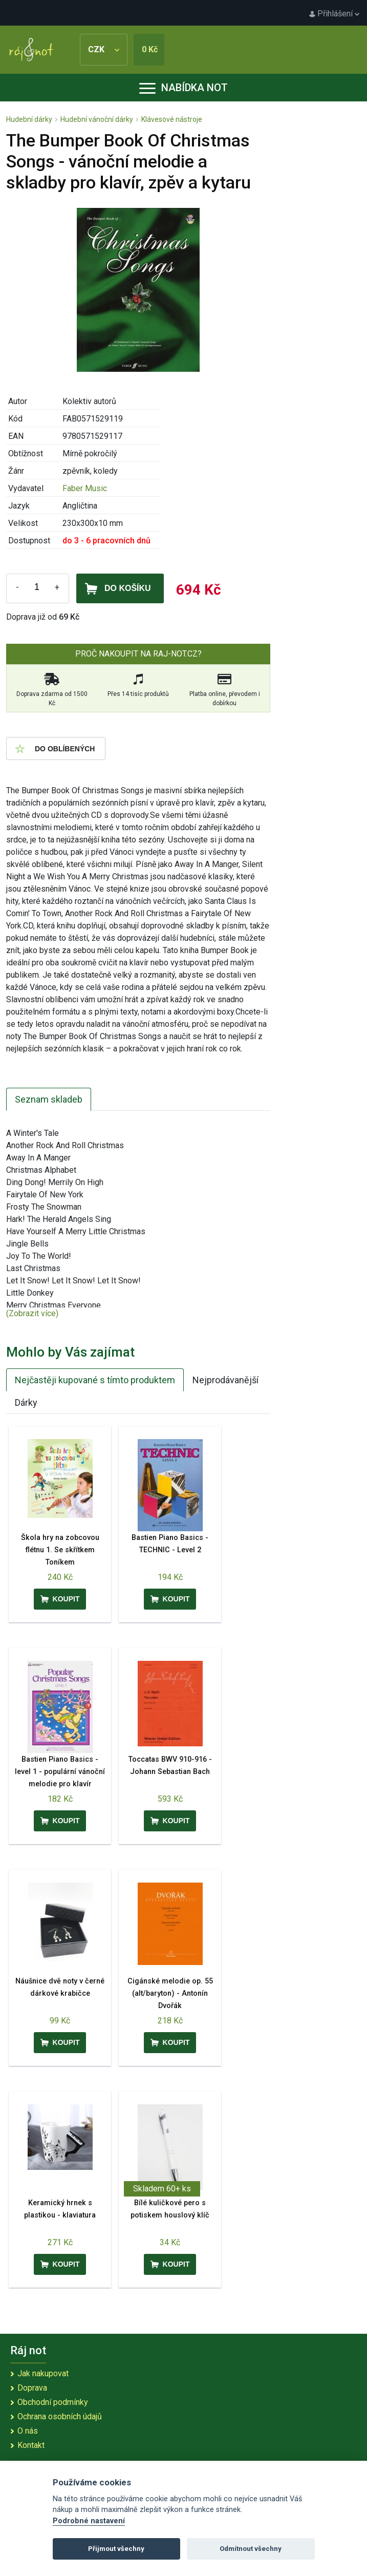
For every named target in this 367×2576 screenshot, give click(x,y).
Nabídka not (183, 87)
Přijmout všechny (116, 2548)
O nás (27, 2431)
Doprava (32, 2388)
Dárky (26, 1402)
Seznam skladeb (48, 1099)
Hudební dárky (29, 119)
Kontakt (31, 2445)
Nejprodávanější (225, 1380)
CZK (103, 49)
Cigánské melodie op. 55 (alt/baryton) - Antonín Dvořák (170, 1993)
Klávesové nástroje (171, 119)
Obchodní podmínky (52, 2402)
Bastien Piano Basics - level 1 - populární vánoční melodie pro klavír (60, 1771)
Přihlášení (334, 13)
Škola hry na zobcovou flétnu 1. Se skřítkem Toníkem (60, 1550)
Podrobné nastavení (89, 2521)
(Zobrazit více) (32, 1313)
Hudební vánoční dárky (96, 119)
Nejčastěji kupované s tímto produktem (95, 1380)
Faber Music (84, 488)
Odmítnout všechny (251, 2548)
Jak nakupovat (43, 2373)
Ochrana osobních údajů (59, 2416)
